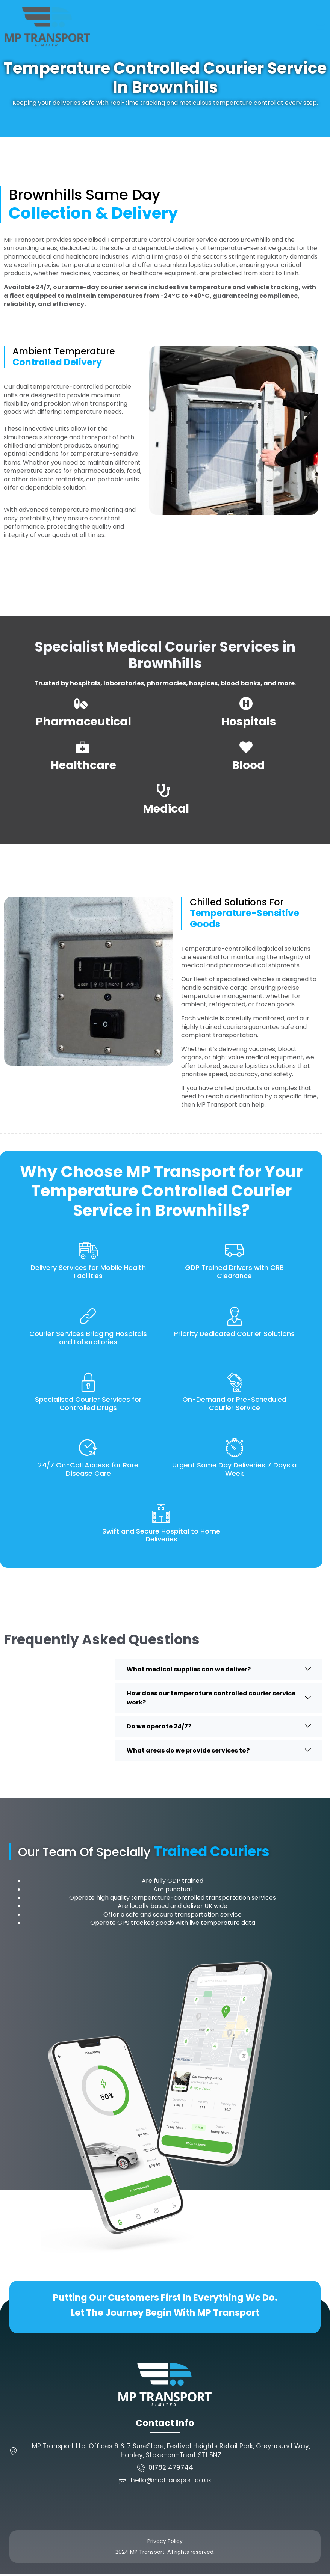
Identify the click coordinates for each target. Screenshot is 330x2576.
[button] (321, 27)
